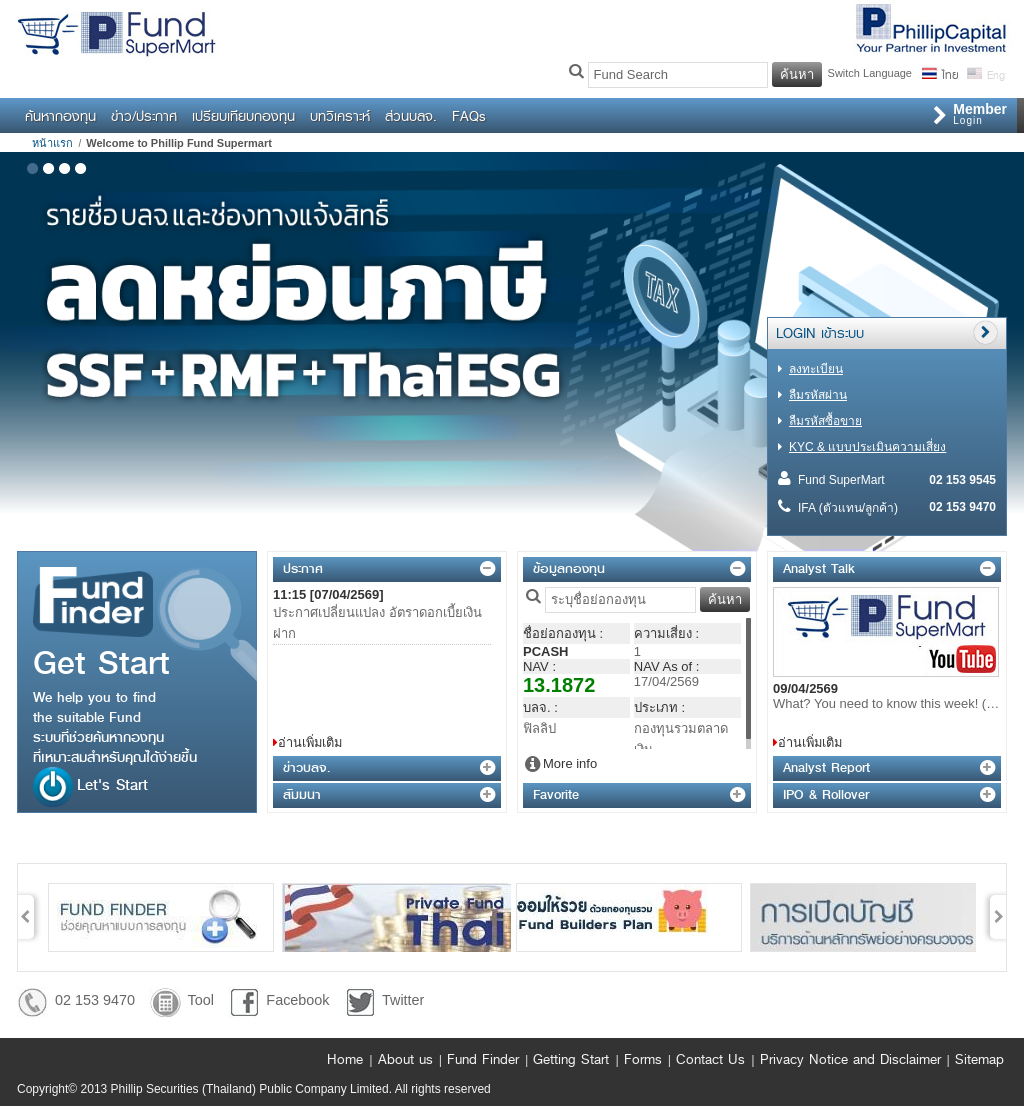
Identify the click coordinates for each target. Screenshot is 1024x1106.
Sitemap (979, 1059)
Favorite (556, 794)
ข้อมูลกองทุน (569, 568)
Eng (994, 73)
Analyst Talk (819, 568)
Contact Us (710, 1059)
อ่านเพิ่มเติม (310, 742)
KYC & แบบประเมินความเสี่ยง (867, 447)
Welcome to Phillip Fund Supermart (179, 143)
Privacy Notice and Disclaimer (850, 1059)
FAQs (469, 116)
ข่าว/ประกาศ (144, 116)
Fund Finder (483, 1059)
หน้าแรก (52, 143)
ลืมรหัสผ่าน (818, 395)
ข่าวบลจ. (306, 767)
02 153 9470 (95, 1000)
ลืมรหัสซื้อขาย (825, 421)
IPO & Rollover (826, 794)
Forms (643, 1059)
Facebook (297, 1000)
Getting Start (571, 1059)
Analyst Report (826, 767)
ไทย (949, 73)
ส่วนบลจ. (411, 116)
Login (980, 113)
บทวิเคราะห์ (340, 116)
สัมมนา (302, 794)
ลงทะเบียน (816, 369)
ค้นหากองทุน (60, 116)
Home (345, 1059)
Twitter (403, 1000)
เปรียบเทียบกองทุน (243, 116)
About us (405, 1059)
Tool (200, 1000)
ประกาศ (303, 568)
